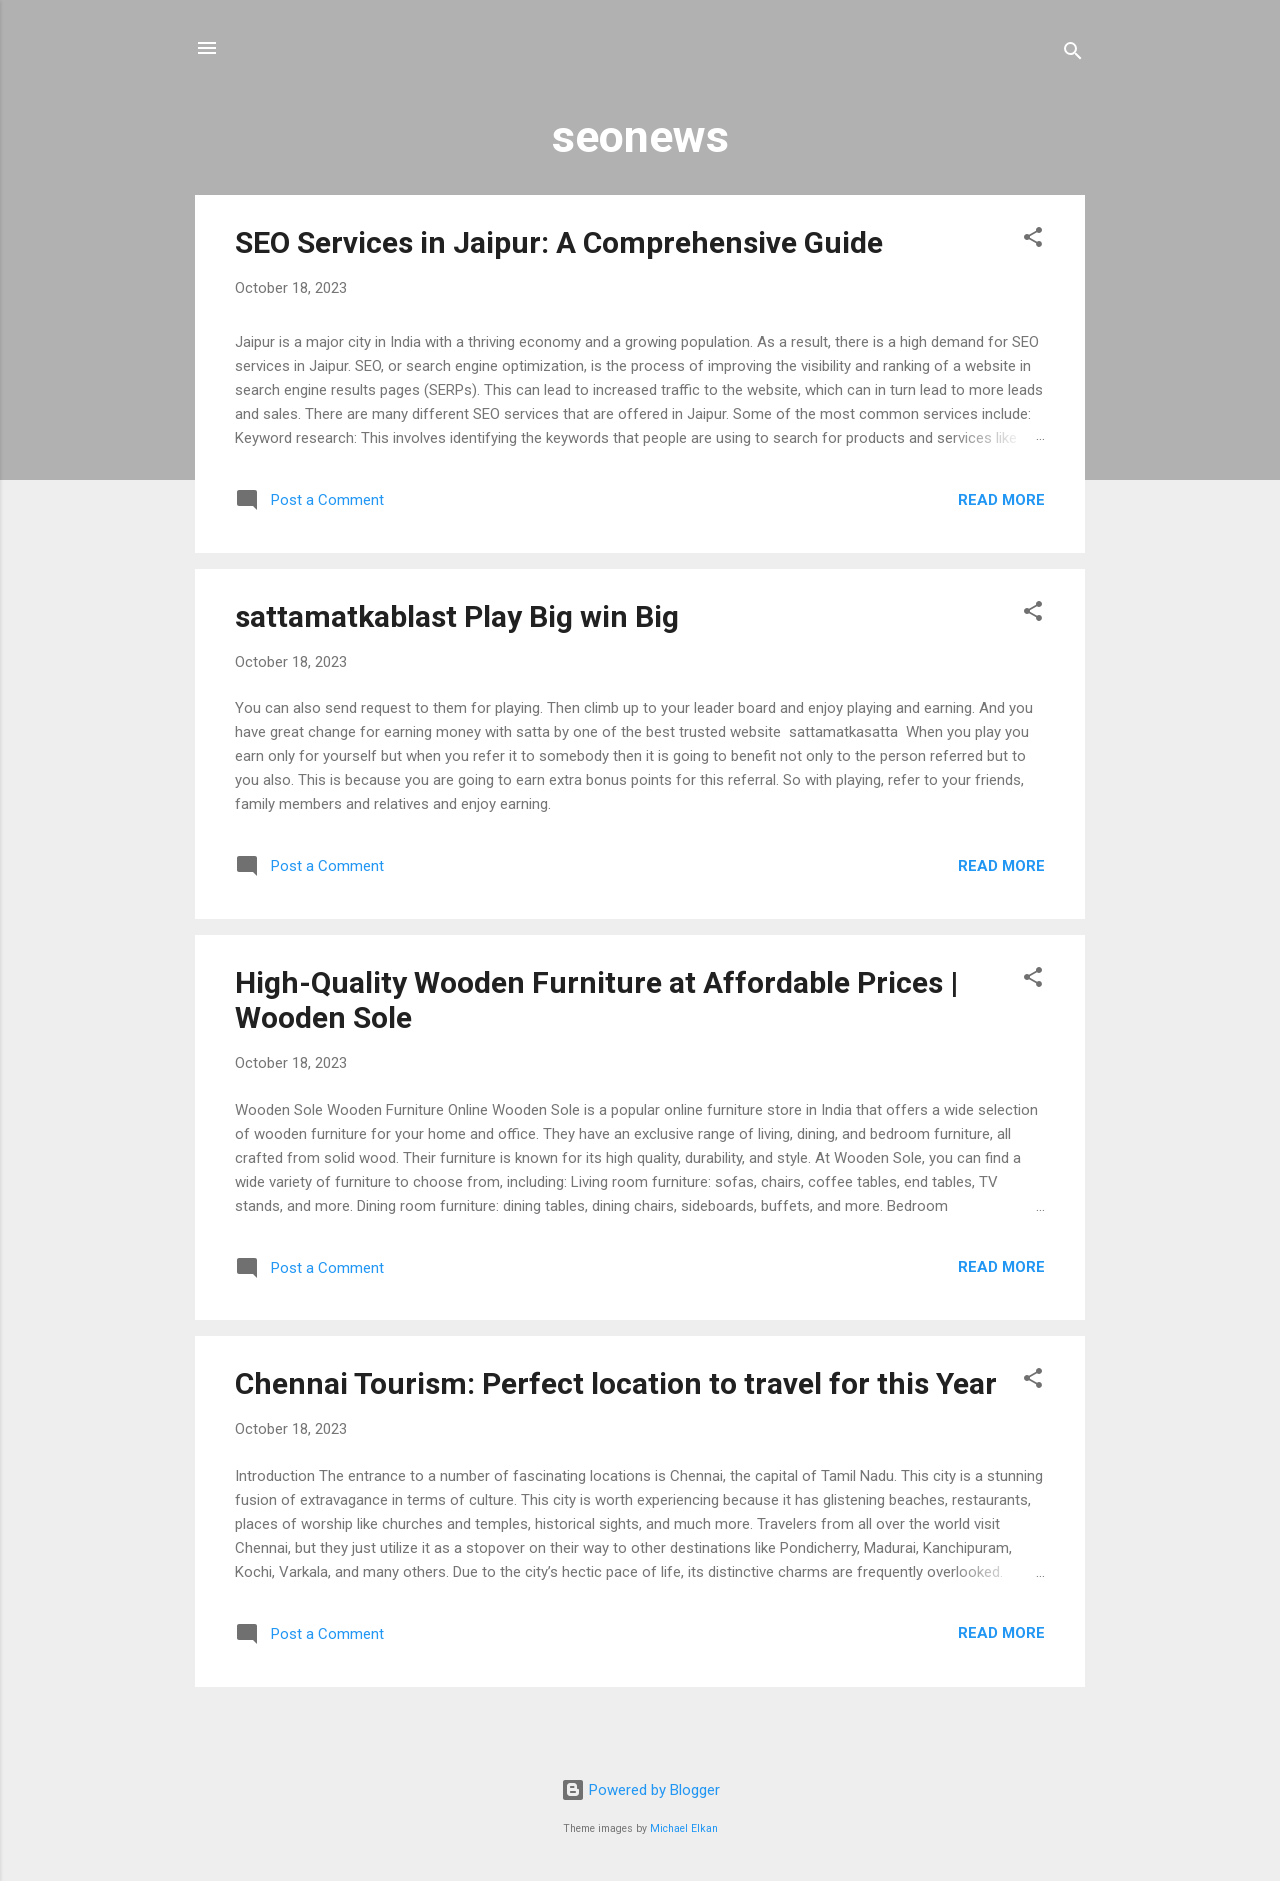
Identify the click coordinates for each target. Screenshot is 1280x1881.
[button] (1033, 240)
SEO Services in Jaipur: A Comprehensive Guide (559, 242)
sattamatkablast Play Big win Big (457, 616)
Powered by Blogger (640, 1790)
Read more (1001, 500)
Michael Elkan (684, 1828)
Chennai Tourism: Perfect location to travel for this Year (616, 1383)
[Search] (1073, 54)
